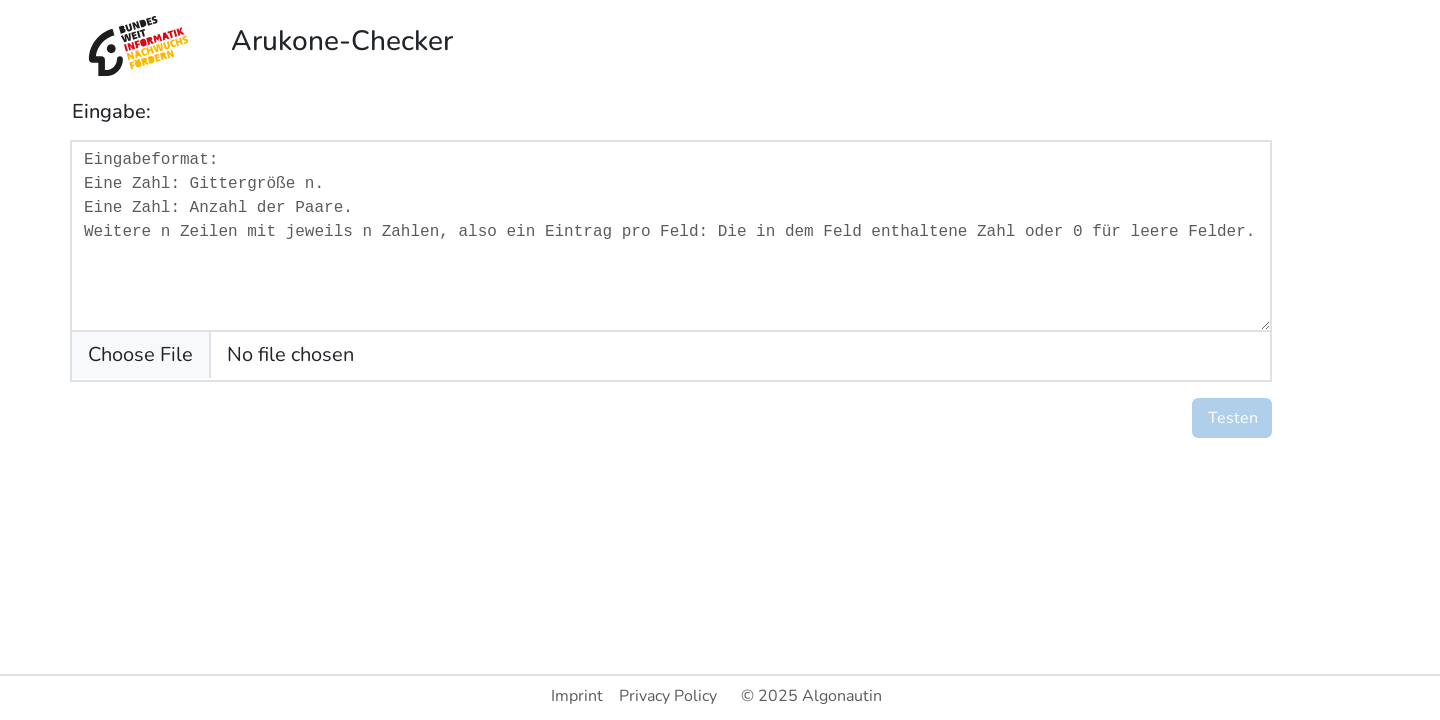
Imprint (577, 696)
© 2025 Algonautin (811, 696)
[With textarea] (671, 236)
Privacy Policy (668, 696)
